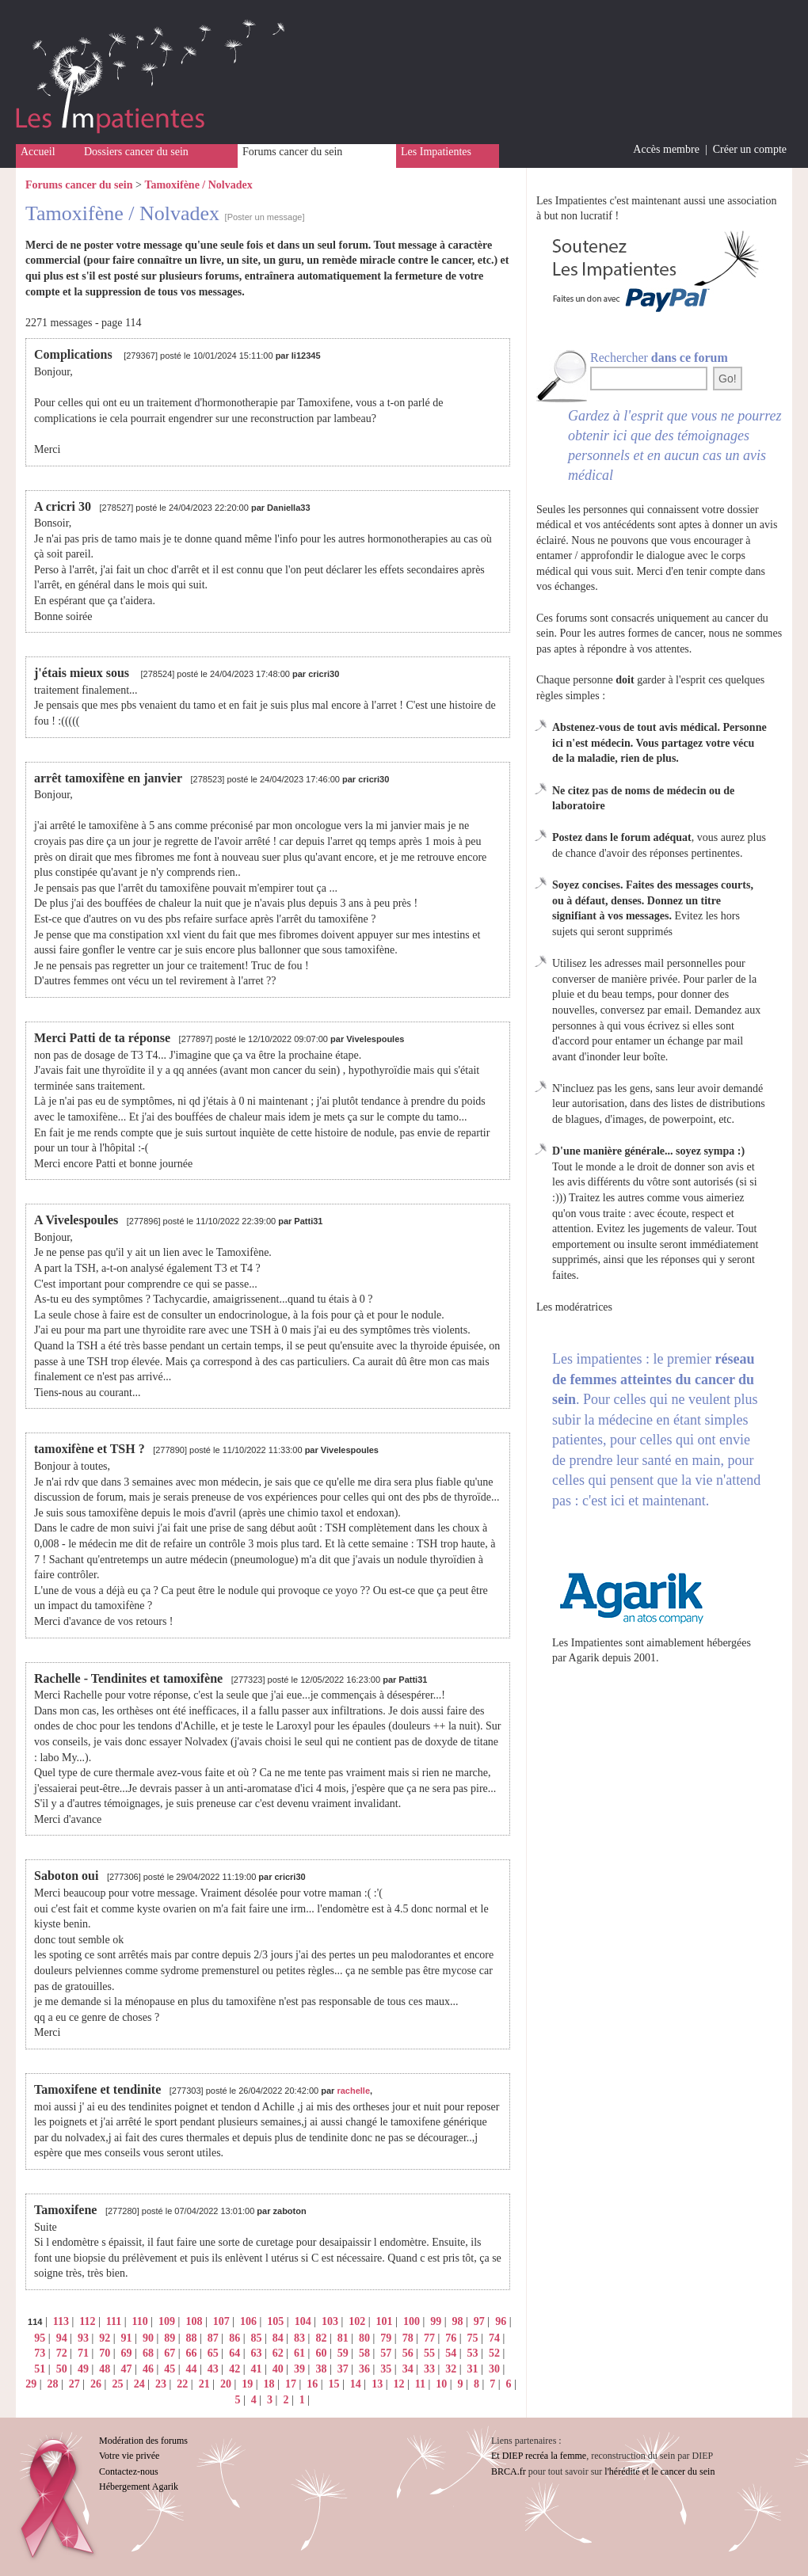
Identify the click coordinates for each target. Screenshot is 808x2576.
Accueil (38, 152)
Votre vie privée (129, 2455)
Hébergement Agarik (138, 2486)
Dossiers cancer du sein (136, 152)
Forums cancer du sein (292, 152)
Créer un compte (750, 149)
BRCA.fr (508, 2471)
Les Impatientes (436, 152)
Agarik (584, 1658)
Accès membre (666, 149)
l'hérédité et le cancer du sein (659, 2471)
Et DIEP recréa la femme (538, 2455)
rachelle (353, 2090)
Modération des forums (143, 2440)
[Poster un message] (265, 217)
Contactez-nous (128, 2471)
